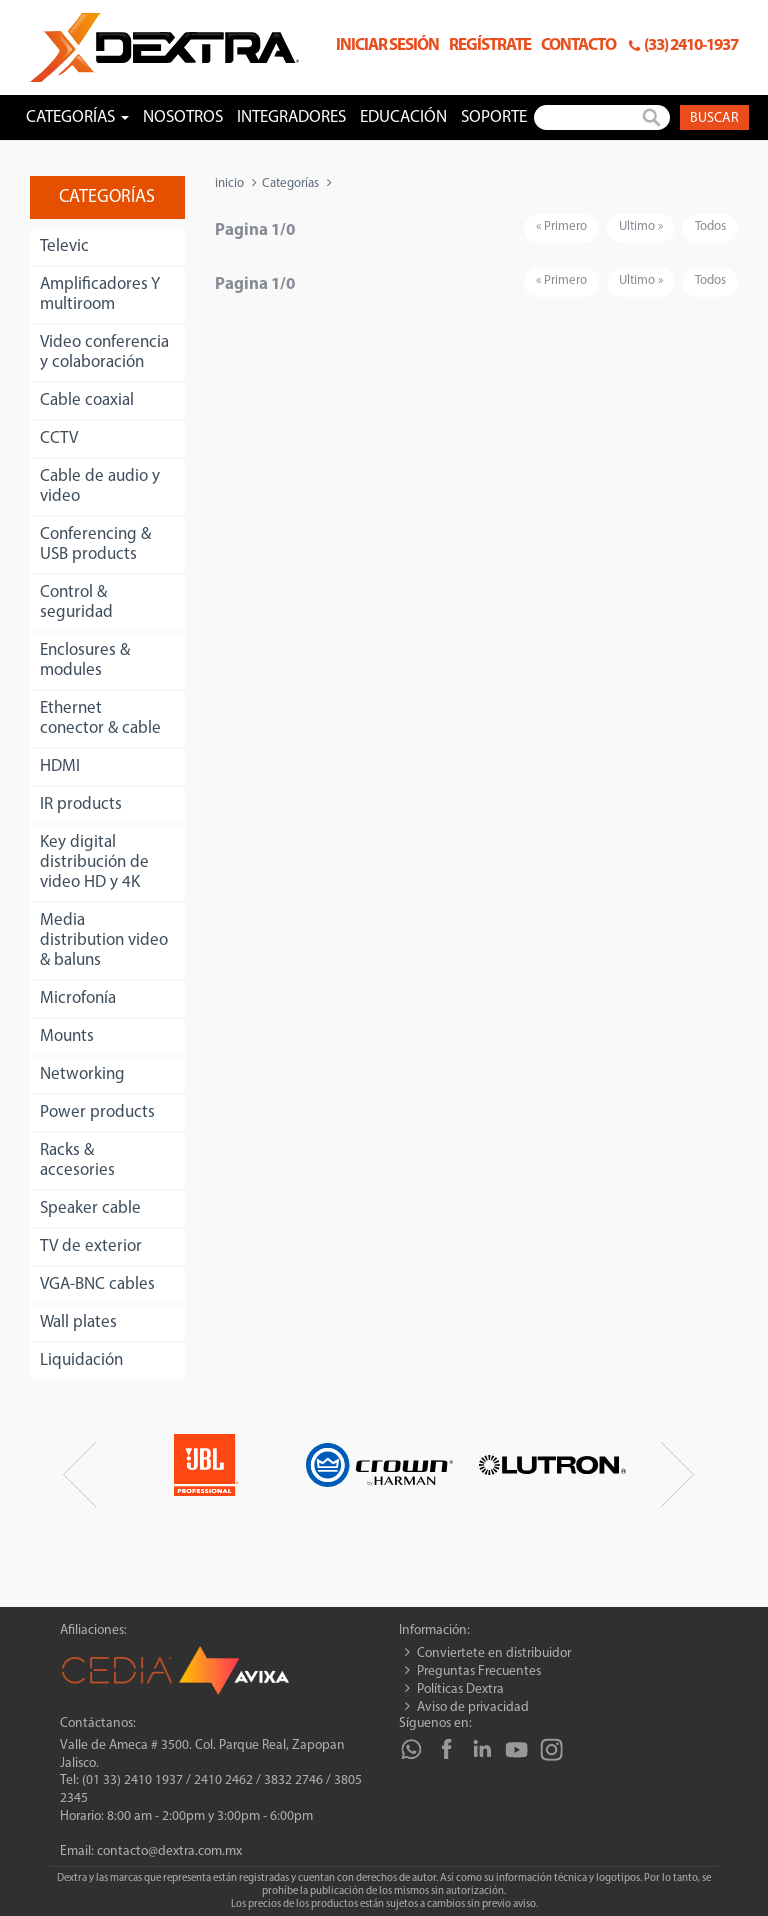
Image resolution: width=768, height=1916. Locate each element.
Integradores (291, 117)
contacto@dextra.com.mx (169, 1851)
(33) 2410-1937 (691, 45)
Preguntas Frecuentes (479, 1671)
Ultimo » (641, 226)
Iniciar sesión (387, 45)
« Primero (561, 226)
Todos (710, 226)
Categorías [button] (77, 117)
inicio (229, 183)
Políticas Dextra (460, 1689)
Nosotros (183, 117)
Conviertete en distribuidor (494, 1653)
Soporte (494, 117)
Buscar (714, 118)
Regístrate (490, 45)
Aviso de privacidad (473, 1707)
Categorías (290, 183)
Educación (403, 117)
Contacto (578, 45)
